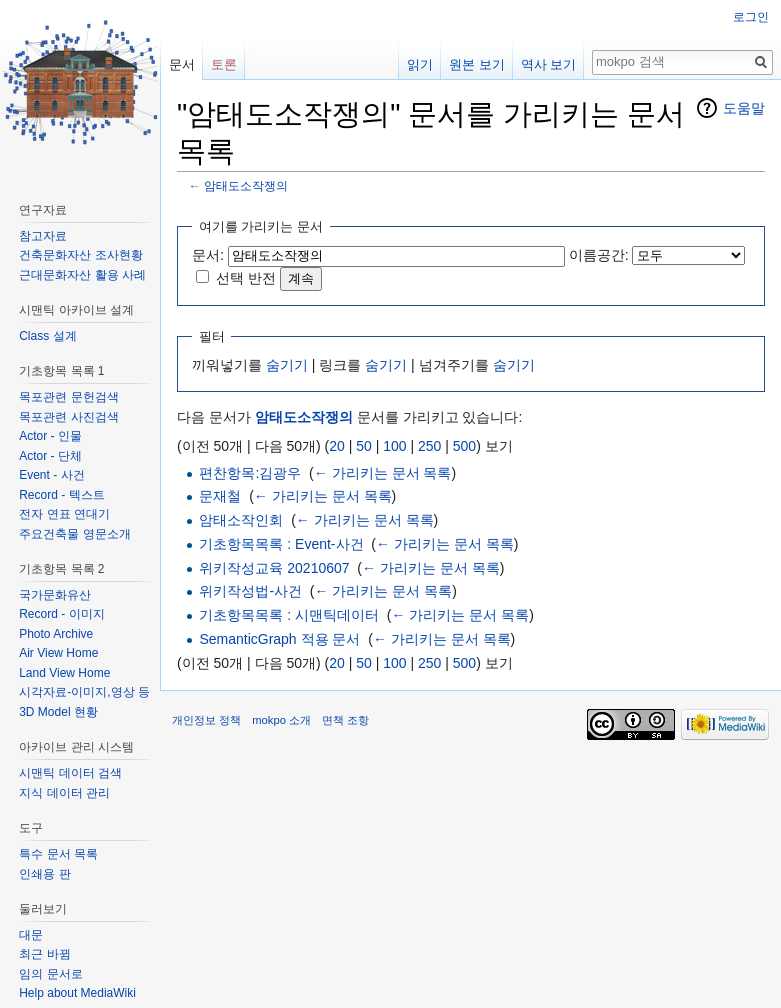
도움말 (744, 108)
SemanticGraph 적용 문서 (279, 639)
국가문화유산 (55, 595)
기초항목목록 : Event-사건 (281, 544)
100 (394, 446)
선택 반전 (246, 278)
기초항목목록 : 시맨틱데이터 (289, 615)
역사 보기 (549, 64)
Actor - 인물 (50, 436)
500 (464, 446)
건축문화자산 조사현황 (80, 255)
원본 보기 (477, 64)
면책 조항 (345, 720)
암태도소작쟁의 (246, 185)
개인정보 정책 (206, 720)
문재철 (220, 496)
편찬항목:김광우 (250, 473)
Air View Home (58, 653)
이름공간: (599, 255)
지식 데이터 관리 (64, 793)
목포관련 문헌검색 (68, 397)
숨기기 (287, 365)
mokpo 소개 (281, 720)
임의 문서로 (50, 974)
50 (364, 446)
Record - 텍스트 (61, 495)
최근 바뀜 (44, 954)
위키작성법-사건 (250, 591)
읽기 (420, 64)
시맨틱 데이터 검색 (70, 773)
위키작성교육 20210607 (274, 568)
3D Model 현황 (58, 712)
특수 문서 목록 (58, 854)
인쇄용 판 (44, 874)
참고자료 (43, 236)
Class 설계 (47, 336)
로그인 (751, 17)
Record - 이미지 (61, 614)
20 (337, 446)
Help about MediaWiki (77, 993)
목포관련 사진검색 (68, 417)
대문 (31, 935)
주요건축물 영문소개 (74, 534)
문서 (182, 64)
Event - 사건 (51, 475)
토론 (224, 64)
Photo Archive (56, 634)
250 (429, 446)
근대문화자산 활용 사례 (82, 275)
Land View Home (64, 673)
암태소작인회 (241, 520)
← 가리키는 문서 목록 (383, 473)
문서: (208, 255)
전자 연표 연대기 (64, 514)
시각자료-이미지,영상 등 (84, 692)
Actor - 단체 (50, 456)
